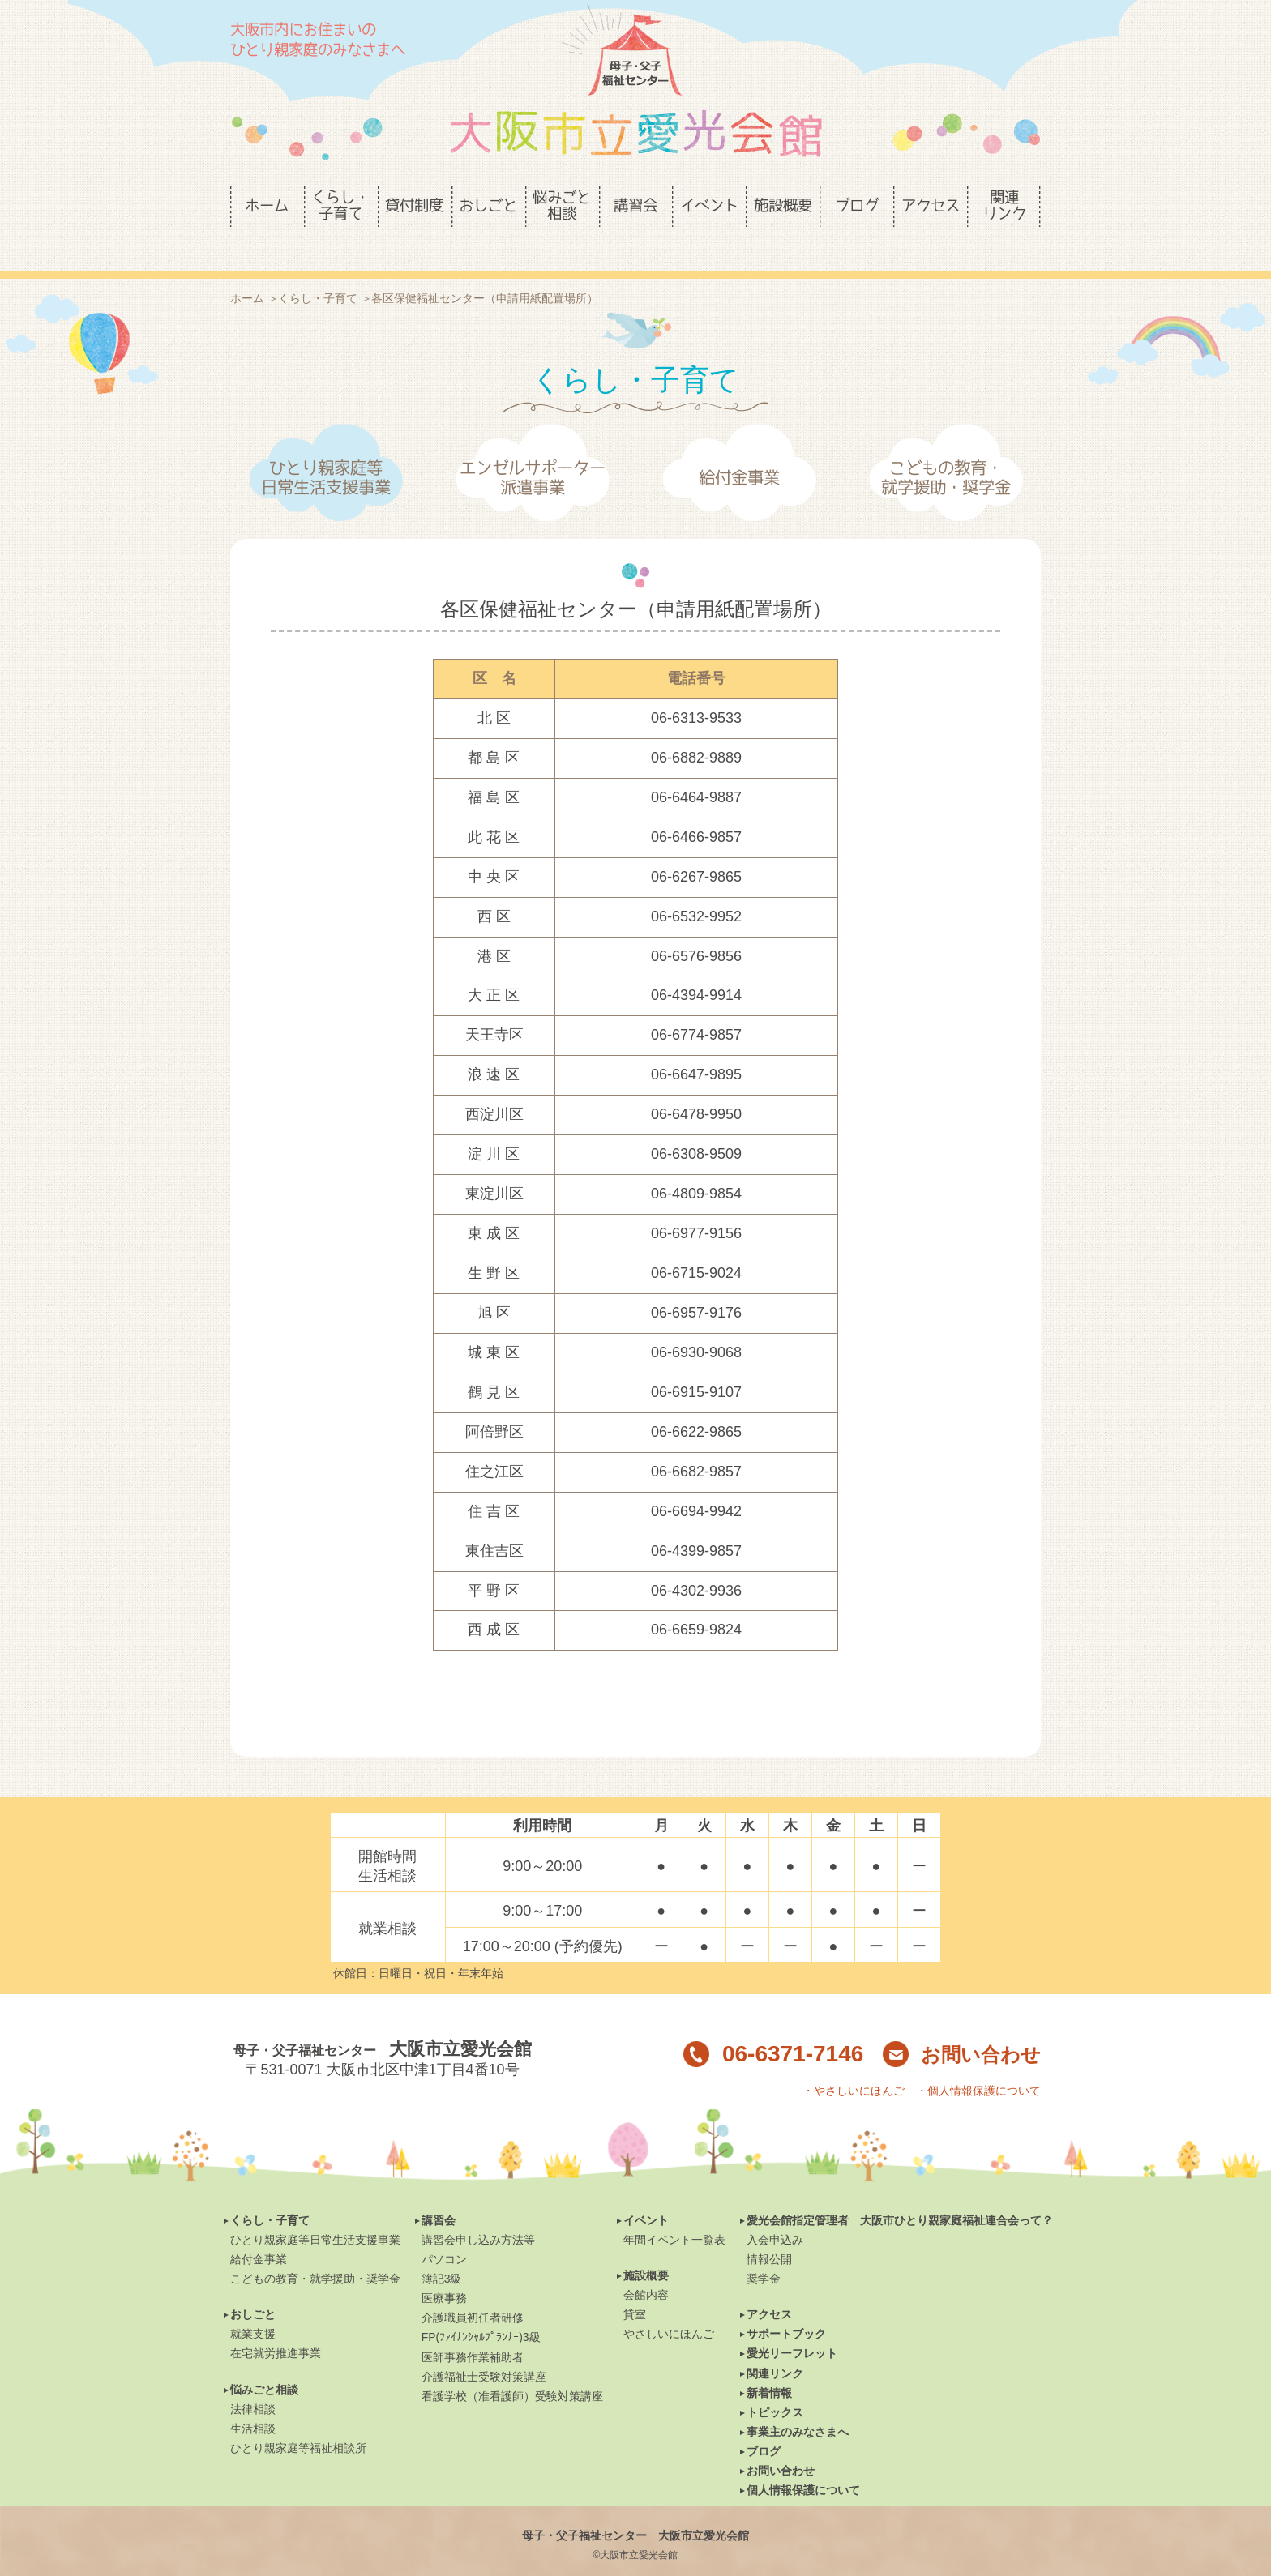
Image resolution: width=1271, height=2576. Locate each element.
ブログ (764, 2423)
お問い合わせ (962, 2027)
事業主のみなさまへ (798, 2404)
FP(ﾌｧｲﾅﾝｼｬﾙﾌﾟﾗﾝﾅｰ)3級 (481, 2309)
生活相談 (253, 2400)
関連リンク (775, 2345)
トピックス (775, 2384)
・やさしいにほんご (853, 2063)
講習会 (439, 2192)
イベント (646, 2192)
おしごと (253, 2286)
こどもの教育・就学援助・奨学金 (946, 450)
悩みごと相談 (264, 2362)
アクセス (769, 2286)
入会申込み (775, 2212)
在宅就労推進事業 (275, 2325)
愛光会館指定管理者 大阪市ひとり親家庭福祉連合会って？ (900, 2192)
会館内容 (646, 2267)
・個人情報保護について (978, 2063)
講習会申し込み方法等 (478, 2212)
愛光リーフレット (792, 2325)
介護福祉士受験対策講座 (484, 2349)
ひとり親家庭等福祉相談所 (298, 2420)
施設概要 (646, 2247)
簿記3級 (442, 2251)
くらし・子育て (270, 2192)
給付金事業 (739, 450)
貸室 (634, 2286)
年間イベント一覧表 (674, 2212)
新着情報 (769, 2365)
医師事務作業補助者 (473, 2329)
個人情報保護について (803, 2462)
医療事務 (444, 2270)
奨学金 (764, 2251)
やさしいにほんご (668, 2306)
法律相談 (253, 2381)
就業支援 (253, 2306)
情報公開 (769, 2231)
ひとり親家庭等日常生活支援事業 (326, 450)
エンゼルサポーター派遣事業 (533, 450)
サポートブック (786, 2306)
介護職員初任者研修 (473, 2289)
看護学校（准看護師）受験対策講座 (512, 2368)
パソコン (444, 2231)
